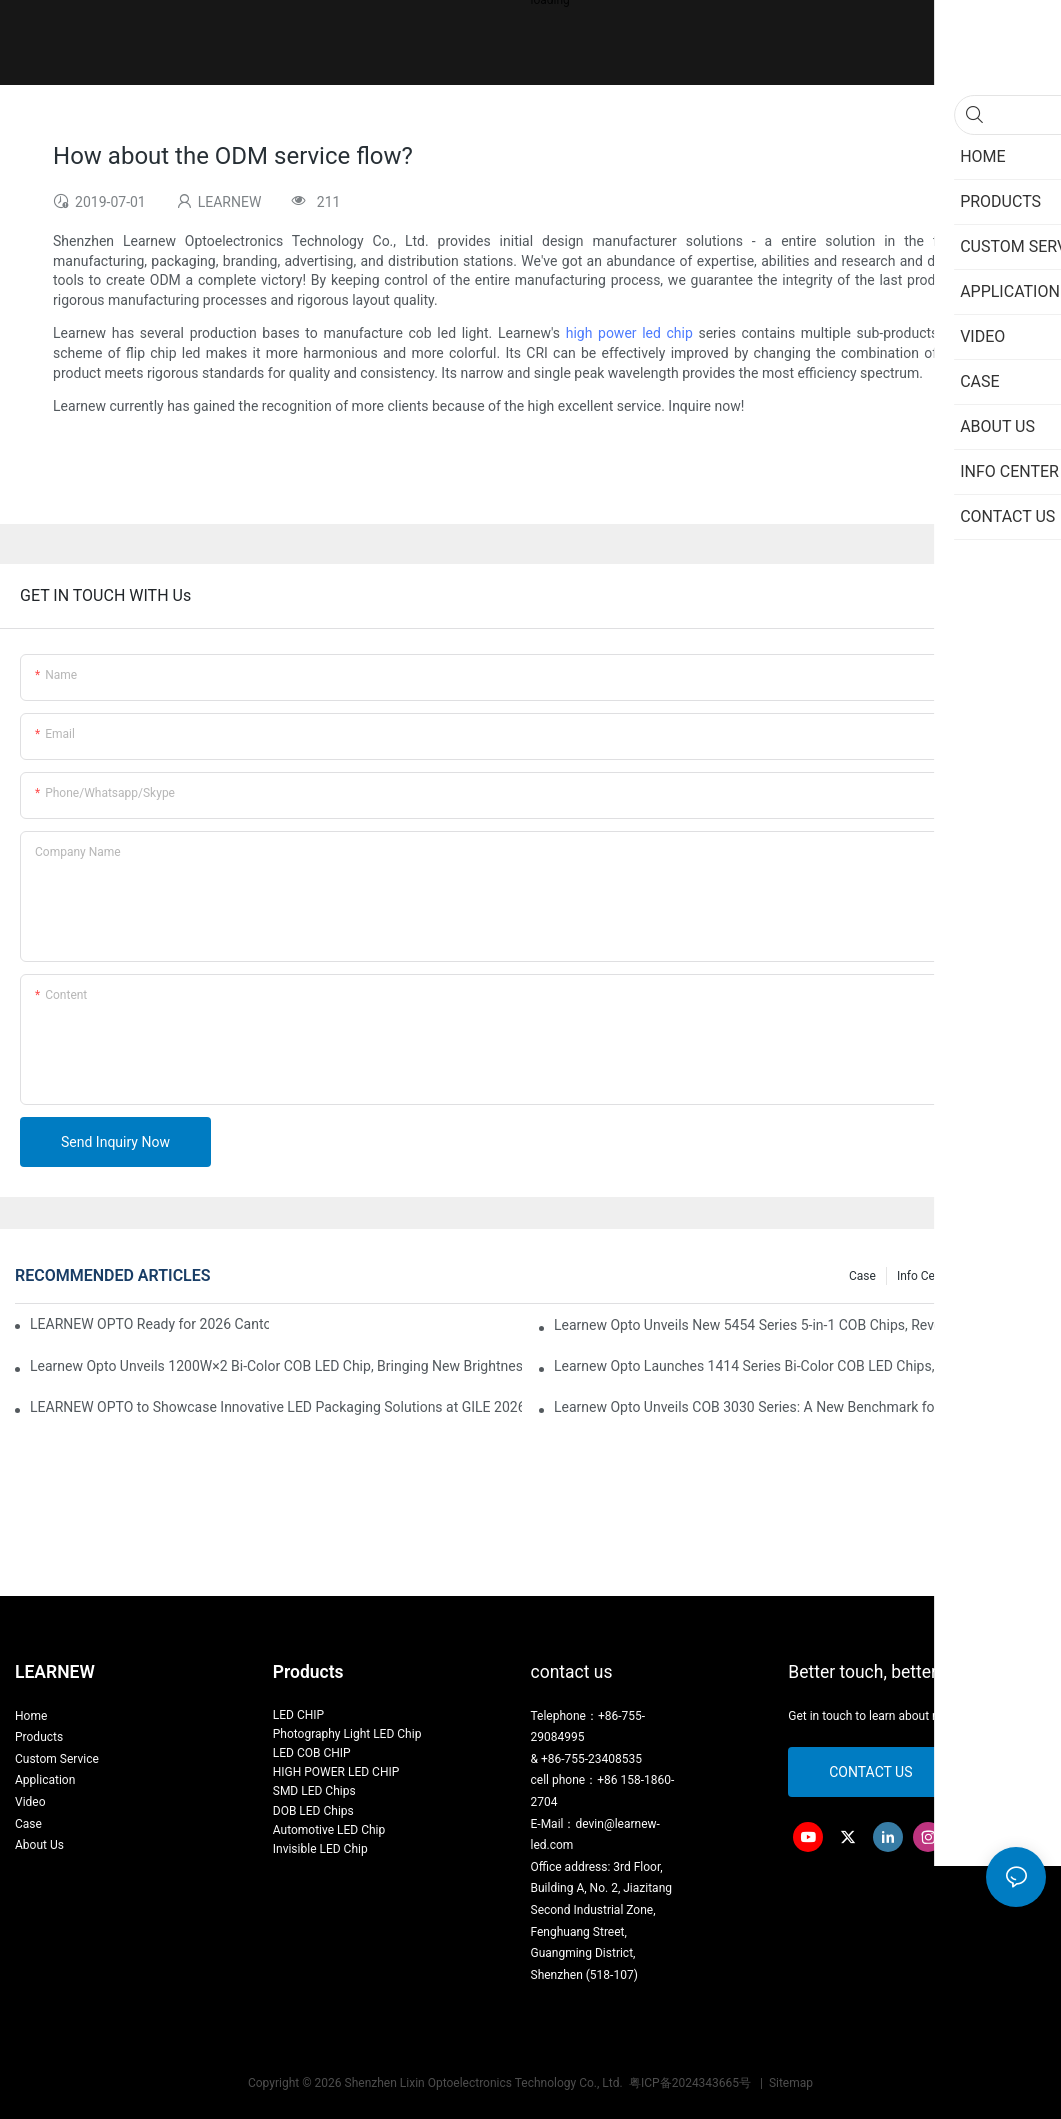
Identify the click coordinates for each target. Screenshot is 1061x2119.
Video (30, 1802)
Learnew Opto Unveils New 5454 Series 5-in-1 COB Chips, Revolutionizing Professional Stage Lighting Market (800, 1325)
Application (45, 1780)
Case (862, 1276)
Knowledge (1006, 1276)
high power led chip (629, 333)
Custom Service (57, 1759)
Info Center (926, 1276)
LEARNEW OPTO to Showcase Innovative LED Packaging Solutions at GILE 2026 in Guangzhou (276, 1407)
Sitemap (789, 2083)
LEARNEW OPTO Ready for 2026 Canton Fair (149, 1324)
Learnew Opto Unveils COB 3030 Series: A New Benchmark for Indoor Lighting (795, 1407)
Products (39, 1737)
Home (31, 1716)
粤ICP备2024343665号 (691, 2083)
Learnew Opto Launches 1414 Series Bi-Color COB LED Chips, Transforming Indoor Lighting (800, 1366)
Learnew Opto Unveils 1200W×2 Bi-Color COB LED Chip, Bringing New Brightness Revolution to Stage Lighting (276, 1366)
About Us (39, 1845)
